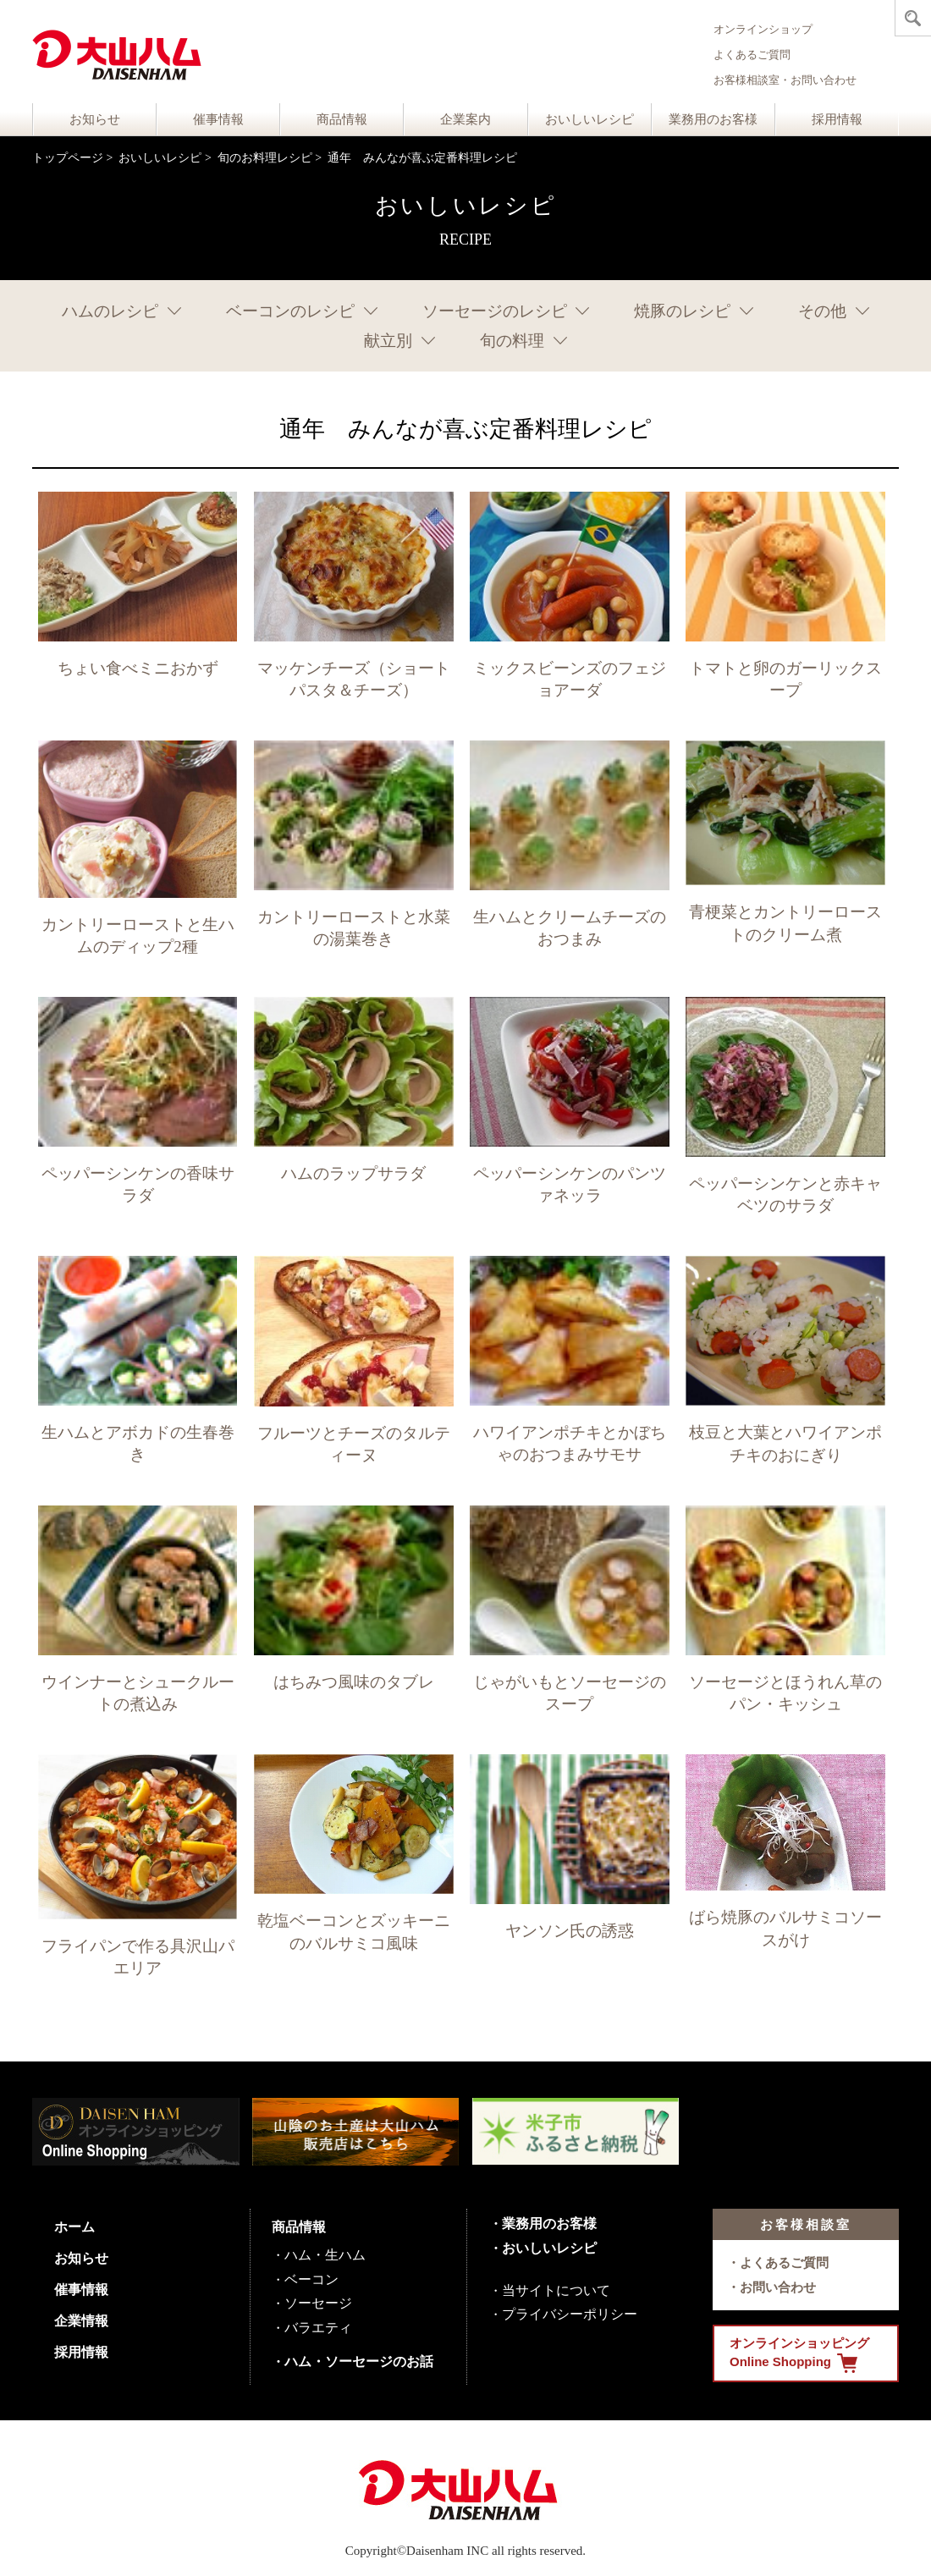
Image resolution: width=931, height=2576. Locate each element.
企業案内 (465, 119)
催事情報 (218, 119)
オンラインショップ (763, 29)
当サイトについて (556, 2290)
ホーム (74, 2227)
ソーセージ (318, 2303)
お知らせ (94, 119)
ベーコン (311, 2279)
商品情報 (342, 119)
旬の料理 (512, 341)
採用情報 (837, 119)
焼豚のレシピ (682, 311)
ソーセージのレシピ (494, 311)
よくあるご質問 (752, 54)
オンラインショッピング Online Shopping (799, 2354)
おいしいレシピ (589, 119)
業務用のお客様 (713, 119)
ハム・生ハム (325, 2255)
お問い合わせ (778, 2287)
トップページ (67, 157)
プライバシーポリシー (569, 2314)
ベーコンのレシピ (290, 311)
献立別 (388, 341)
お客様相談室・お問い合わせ (785, 80)
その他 (822, 311)
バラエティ (318, 2327)
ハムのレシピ (110, 311)
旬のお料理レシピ (265, 157)
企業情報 (81, 2321)
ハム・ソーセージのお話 (358, 2361)
